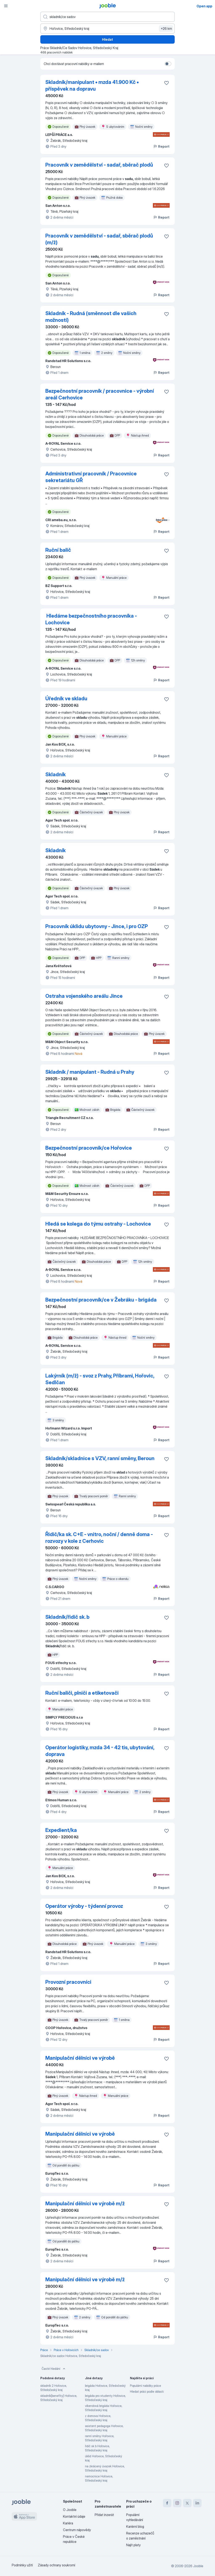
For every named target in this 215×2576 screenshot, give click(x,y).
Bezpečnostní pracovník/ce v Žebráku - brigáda (101, 1300)
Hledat (107, 39)
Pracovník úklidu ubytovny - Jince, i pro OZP (96, 926)
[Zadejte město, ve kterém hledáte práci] (107, 28)
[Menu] (6, 6)
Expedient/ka (61, 1830)
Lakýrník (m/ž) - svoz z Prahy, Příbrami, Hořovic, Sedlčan (99, 1379)
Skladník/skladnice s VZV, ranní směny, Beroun (100, 1458)
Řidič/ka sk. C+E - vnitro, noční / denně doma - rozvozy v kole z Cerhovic (99, 1537)
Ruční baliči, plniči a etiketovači (82, 1693)
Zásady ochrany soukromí (56, 2565)
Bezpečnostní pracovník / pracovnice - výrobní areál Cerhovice (99, 394)
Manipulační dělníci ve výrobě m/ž (85, 2203)
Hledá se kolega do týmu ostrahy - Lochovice (98, 1224)
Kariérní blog (135, 2526)
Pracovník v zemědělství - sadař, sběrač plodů (99, 165)
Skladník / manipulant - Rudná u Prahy (89, 1072)
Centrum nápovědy (77, 2530)
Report (161, 146)
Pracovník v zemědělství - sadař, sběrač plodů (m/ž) (99, 239)
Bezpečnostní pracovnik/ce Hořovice (88, 1148)
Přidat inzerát (104, 2515)
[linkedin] (197, 2503)
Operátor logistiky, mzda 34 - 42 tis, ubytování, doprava (99, 1750)
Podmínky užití (22, 2565)
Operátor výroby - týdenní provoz (84, 1906)
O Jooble (69, 2510)
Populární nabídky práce (145, 2385)
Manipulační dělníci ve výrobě (80, 2058)
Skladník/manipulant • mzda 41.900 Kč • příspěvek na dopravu (92, 85)
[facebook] (167, 2503)
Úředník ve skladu (66, 698)
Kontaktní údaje (74, 2516)
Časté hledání (54, 2369)
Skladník (55, 774)
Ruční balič (58, 550)
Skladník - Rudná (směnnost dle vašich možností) (90, 316)
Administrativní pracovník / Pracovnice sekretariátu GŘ (91, 477)
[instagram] (177, 2503)
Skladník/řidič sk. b (67, 1617)
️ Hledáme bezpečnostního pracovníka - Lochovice (91, 619)
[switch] (168, 64)
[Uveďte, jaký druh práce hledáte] (107, 17)
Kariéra (68, 2523)
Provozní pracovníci (68, 1982)
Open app (204, 6)
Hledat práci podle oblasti (147, 2391)
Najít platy (133, 2545)
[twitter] (187, 2503)
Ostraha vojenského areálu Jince (84, 996)
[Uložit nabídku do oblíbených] (166, 82)
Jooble (198, 2566)
